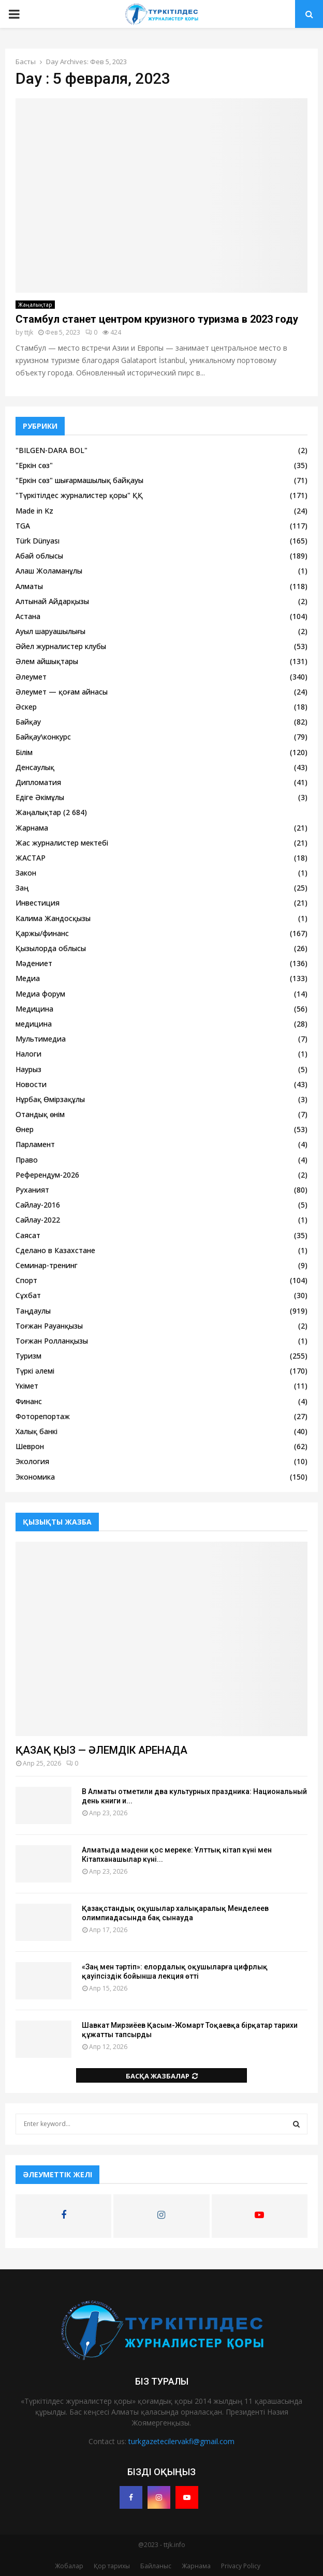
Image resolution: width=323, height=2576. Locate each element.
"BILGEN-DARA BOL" (51, 450)
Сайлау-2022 (38, 1220)
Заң (22, 888)
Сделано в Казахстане (55, 1250)
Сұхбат (28, 1295)
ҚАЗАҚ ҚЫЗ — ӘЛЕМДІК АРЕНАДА (101, 1750)
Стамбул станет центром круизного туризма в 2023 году (157, 319)
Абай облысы (39, 556)
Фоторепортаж (43, 1416)
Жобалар (69, 2566)
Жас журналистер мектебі (62, 843)
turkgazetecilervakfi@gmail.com (181, 2441)
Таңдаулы (33, 1311)
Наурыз (28, 1069)
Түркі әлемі (35, 1371)
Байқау (28, 722)
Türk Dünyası (38, 541)
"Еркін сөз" (34, 465)
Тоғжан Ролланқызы (52, 1341)
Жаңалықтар (35, 304)
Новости (31, 1084)
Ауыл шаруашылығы (50, 631)
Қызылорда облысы (51, 948)
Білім (24, 752)
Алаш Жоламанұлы (49, 571)
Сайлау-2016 (38, 1205)
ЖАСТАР (31, 858)
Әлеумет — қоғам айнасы (62, 692)
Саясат (28, 1235)
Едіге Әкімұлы (40, 797)
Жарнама (32, 828)
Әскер (26, 707)
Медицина (34, 1009)
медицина (34, 1024)
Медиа (28, 978)
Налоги (28, 1054)
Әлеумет (31, 677)
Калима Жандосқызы (53, 918)
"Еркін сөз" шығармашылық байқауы (79, 480)
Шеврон (30, 1446)
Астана (28, 616)
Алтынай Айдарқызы (52, 601)
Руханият (32, 1190)
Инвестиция (38, 903)
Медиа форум (40, 994)
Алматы (29, 586)
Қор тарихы (112, 2566)
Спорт (26, 1280)
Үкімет (27, 1386)
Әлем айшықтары (47, 661)
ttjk (28, 332)
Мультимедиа (41, 1039)
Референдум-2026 (47, 1175)
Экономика (35, 1477)
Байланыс (155, 2566)
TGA (23, 526)
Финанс (29, 1401)
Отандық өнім (40, 1114)
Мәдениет (34, 963)
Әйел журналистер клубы (61, 646)
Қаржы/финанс (42, 933)
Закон (26, 873)
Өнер (25, 1129)
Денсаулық (35, 767)
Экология (32, 1461)
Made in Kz (34, 511)
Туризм (28, 1356)
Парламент (35, 1144)
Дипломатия (38, 782)
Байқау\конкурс (43, 737)
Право (27, 1160)
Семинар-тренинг (47, 1265)
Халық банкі (36, 1431)
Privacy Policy (240, 2566)
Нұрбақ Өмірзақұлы (50, 1099)
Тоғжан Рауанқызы (49, 1326)
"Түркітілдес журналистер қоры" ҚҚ (79, 495)
